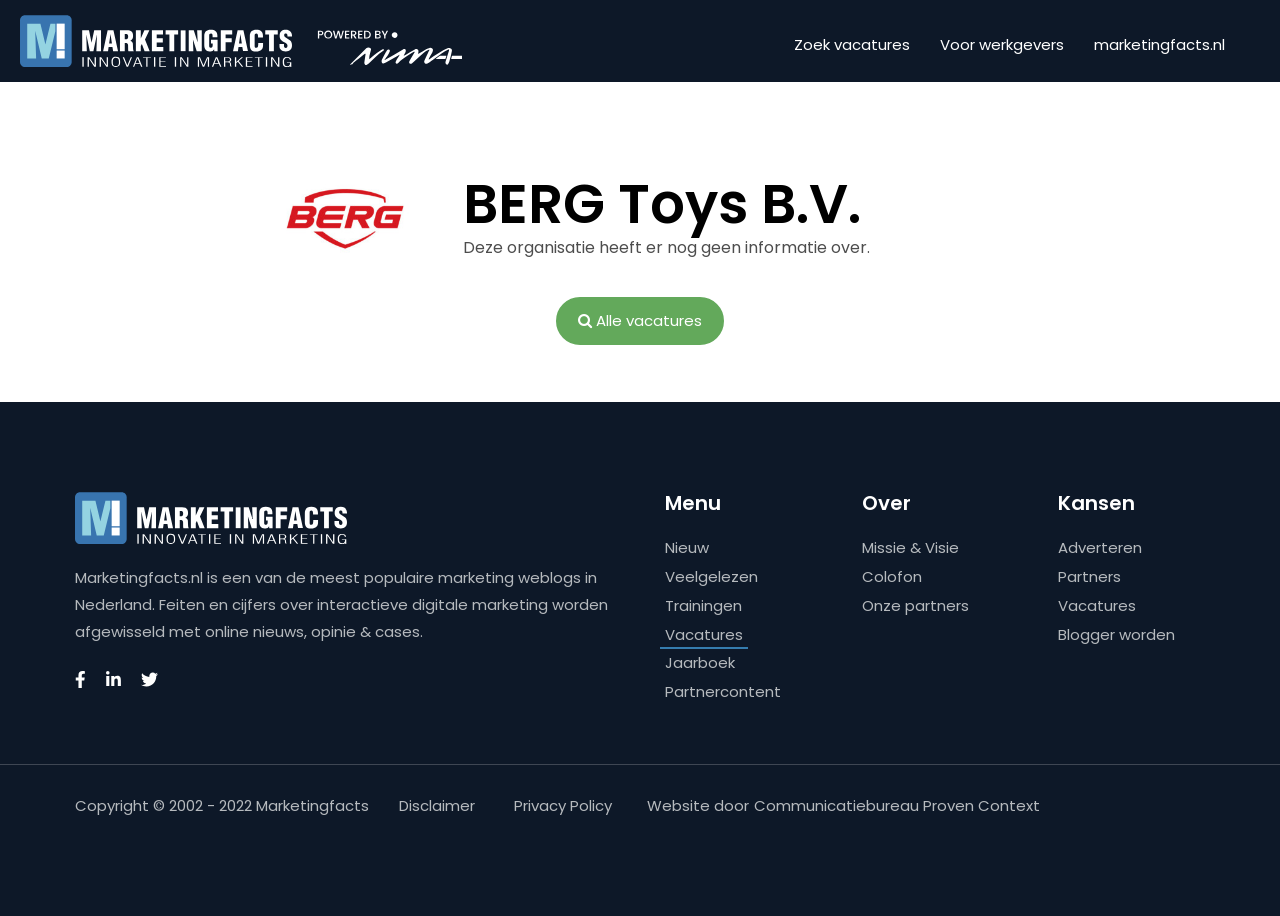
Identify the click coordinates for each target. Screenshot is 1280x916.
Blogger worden (1116, 634)
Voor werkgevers (1002, 44)
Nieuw (687, 547)
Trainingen (703, 605)
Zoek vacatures (852, 44)
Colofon (892, 576)
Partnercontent (723, 691)
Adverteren (1100, 547)
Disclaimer (437, 805)
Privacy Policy (563, 805)
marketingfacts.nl (1159, 44)
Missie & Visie (910, 547)
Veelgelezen (711, 576)
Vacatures (704, 634)
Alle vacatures (640, 320)
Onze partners (915, 605)
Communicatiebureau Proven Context (897, 805)
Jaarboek (700, 662)
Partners (1089, 576)
